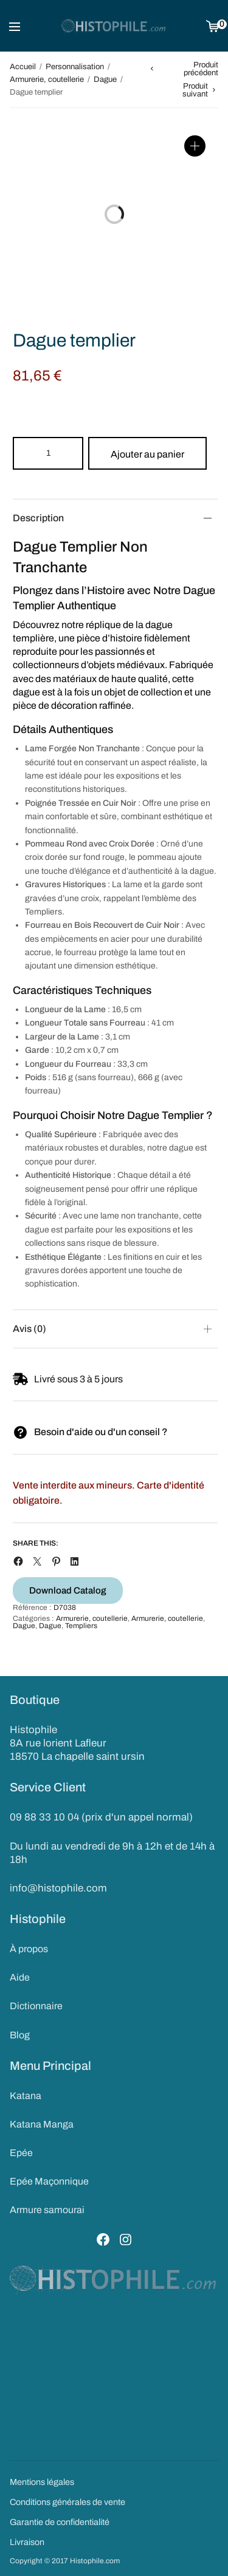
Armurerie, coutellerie (47, 79)
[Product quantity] (48, 453)
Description (38, 518)
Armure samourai (47, 2210)
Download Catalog (67, 1590)
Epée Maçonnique (49, 2181)
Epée (21, 2153)
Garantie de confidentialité (59, 2522)
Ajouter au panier (147, 454)
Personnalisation (75, 67)
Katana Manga (42, 2124)
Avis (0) (29, 1328)
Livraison (27, 2542)
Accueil (23, 67)
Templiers (81, 1625)
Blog (20, 2035)
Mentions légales (42, 2482)
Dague (105, 79)
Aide (20, 1977)
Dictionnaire (36, 2006)
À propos (29, 1949)
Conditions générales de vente (67, 2502)
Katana (25, 2096)
